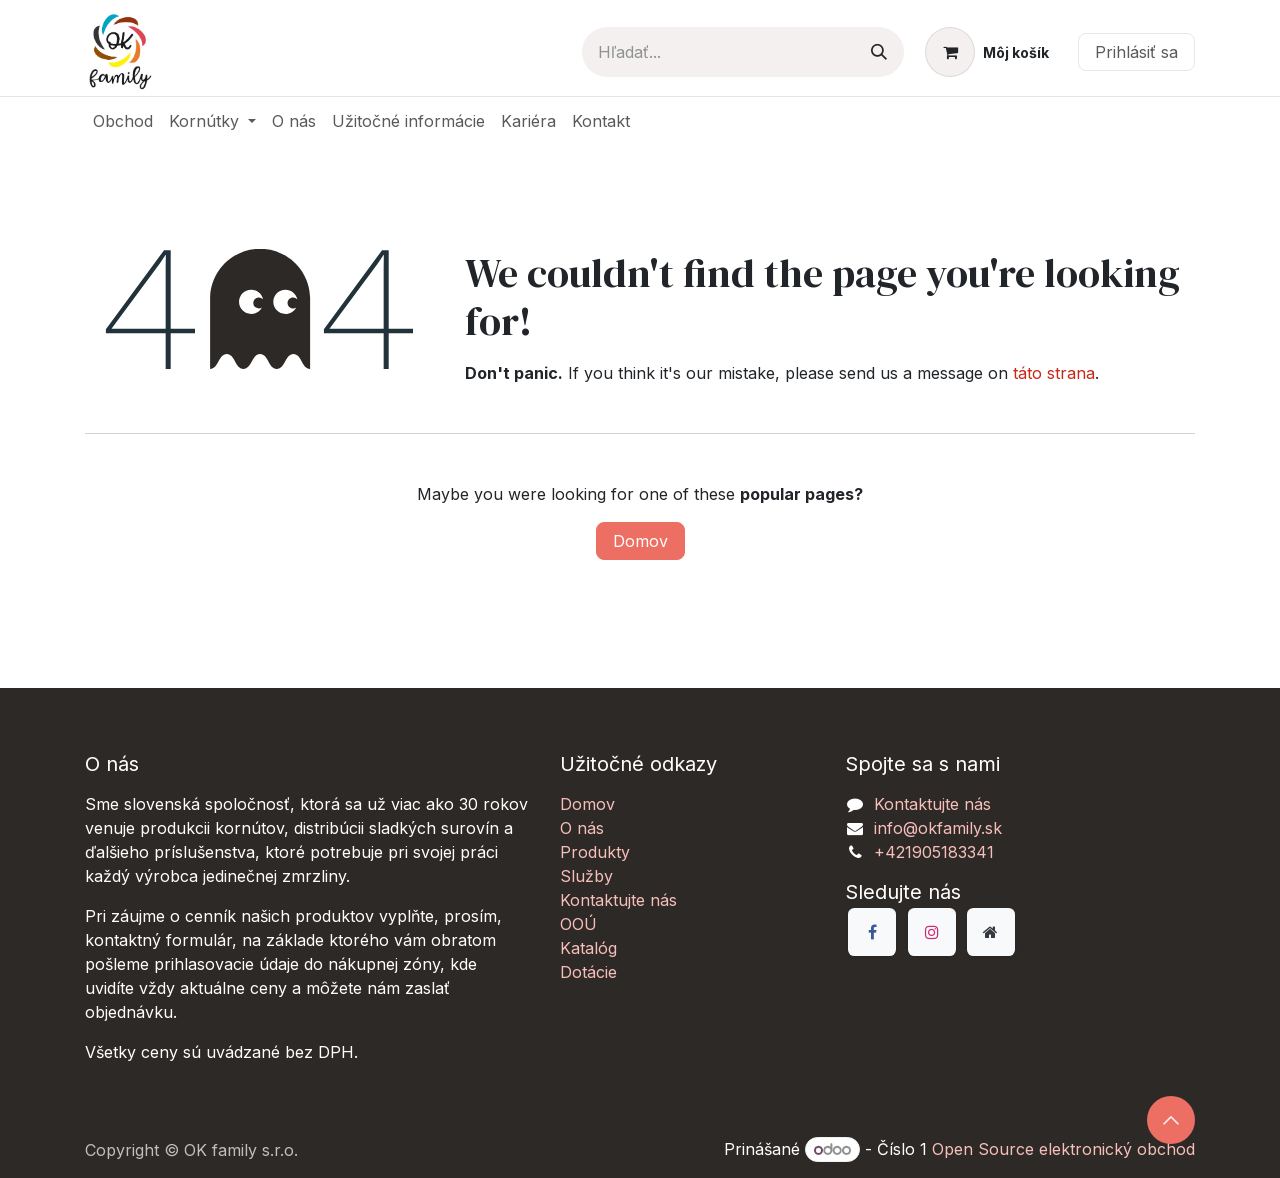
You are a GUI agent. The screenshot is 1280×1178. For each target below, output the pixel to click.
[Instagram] (932, 932)
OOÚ (578, 924)
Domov (640, 541)
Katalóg (588, 948)
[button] (1171, 1120)
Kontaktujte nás (618, 900)
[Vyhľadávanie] (879, 52)
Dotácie (588, 972)
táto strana (1054, 373)
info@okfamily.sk (938, 828)
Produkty (595, 852)
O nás (582, 828)
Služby (586, 876)
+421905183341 (934, 852)
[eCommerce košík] (987, 52)
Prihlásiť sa (1136, 52)
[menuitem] (123, 121)
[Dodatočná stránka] (991, 932)
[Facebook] (872, 932)
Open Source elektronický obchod (1063, 1149)
